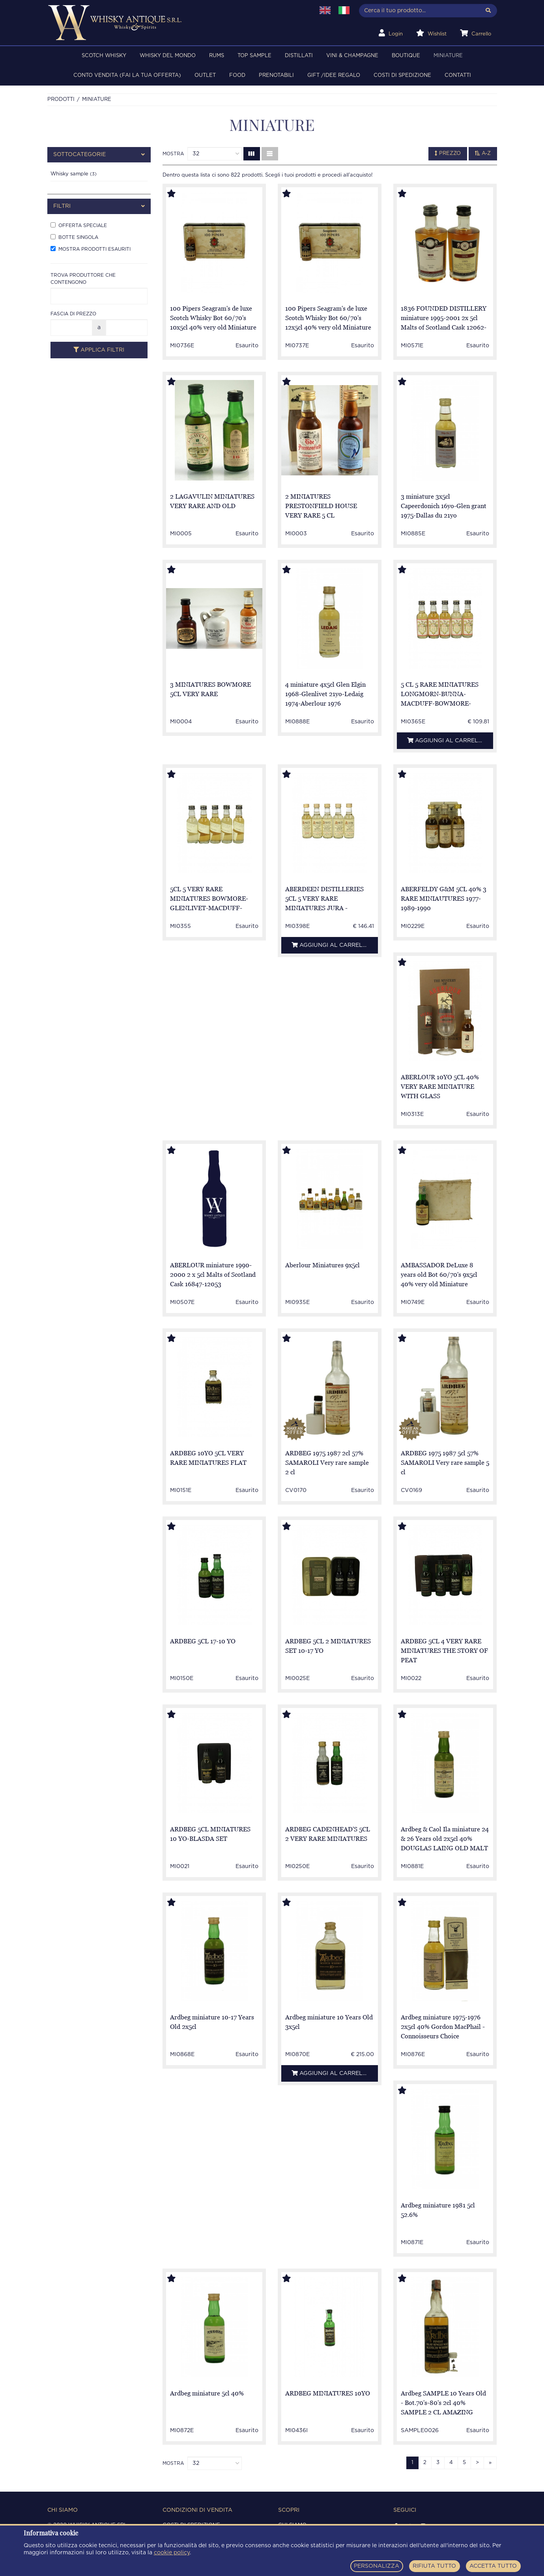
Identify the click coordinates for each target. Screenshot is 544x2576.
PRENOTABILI (276, 75)
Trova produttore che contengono (83, 279)
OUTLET (205, 75)
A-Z (483, 153)
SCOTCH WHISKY (104, 55)
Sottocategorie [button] (99, 155)
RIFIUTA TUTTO (434, 2566)
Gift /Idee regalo (333, 75)
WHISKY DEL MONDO (168, 55)
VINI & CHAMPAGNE (352, 55)
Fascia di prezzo (73, 313)
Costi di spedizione (402, 75)
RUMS (216, 55)
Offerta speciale (78, 225)
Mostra (173, 153)
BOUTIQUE (406, 55)
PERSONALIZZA (376, 2566)
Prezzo (448, 153)
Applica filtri (98, 350)
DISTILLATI (299, 55)
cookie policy (172, 2553)
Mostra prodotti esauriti (90, 248)
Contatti (458, 75)
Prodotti (61, 99)
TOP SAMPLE (254, 55)
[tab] (99, 154)
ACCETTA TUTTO (493, 2566)
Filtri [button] (99, 206)
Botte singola (74, 237)
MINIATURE (448, 55)
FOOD (237, 75)
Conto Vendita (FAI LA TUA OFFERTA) (127, 75)
